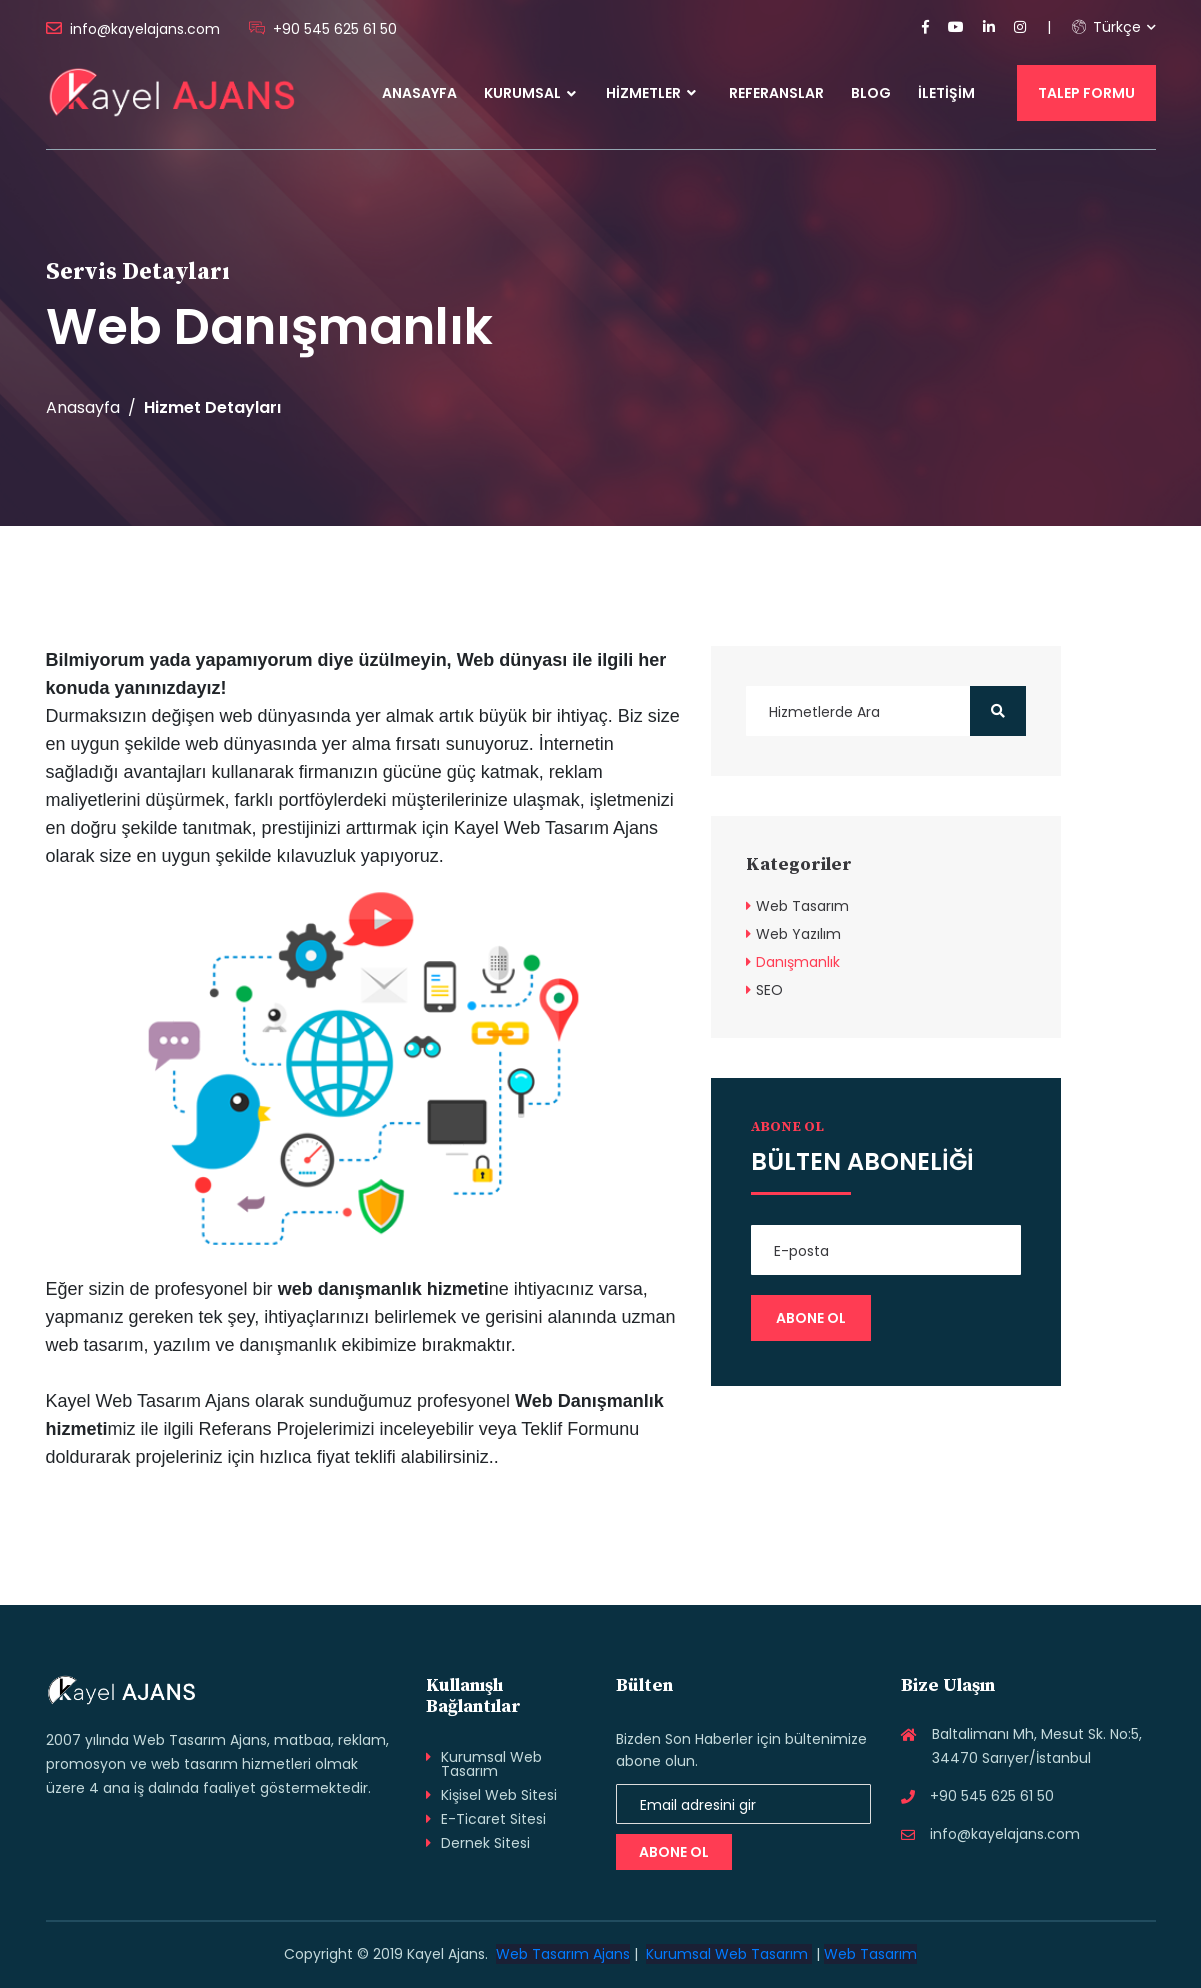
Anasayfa (419, 93)
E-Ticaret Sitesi (493, 1819)
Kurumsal (522, 93)
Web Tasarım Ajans (563, 1954)
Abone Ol (674, 1852)
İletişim (946, 93)
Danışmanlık (798, 962)
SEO (769, 990)
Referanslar (776, 93)
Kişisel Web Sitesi (499, 1795)
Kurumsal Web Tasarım (491, 1764)
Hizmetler (651, 93)
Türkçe (1106, 27)
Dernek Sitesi (485, 1843)
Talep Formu (1086, 93)
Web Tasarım (802, 906)
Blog (871, 93)
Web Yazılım (798, 934)
